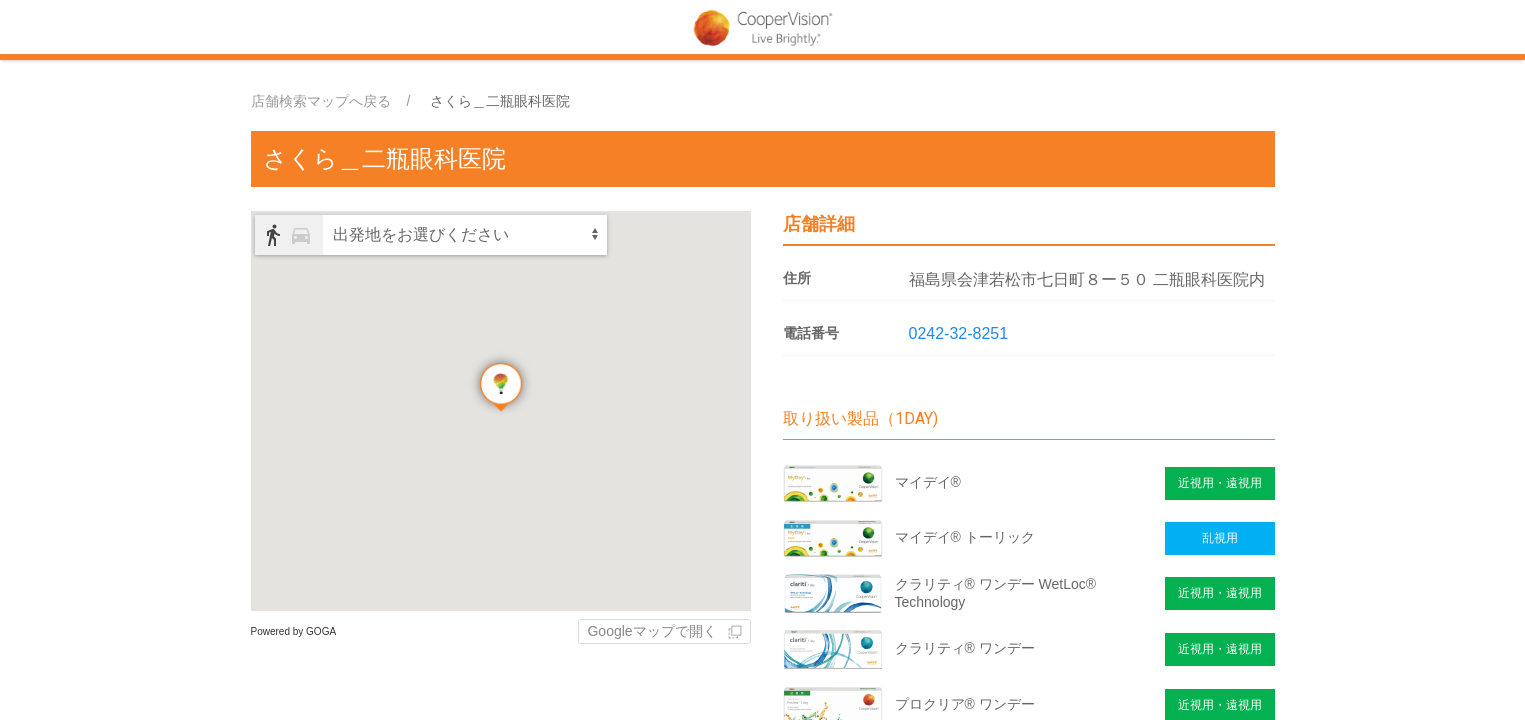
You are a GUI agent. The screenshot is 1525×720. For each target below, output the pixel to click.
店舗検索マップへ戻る (321, 101)
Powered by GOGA (294, 631)
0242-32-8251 (959, 333)
